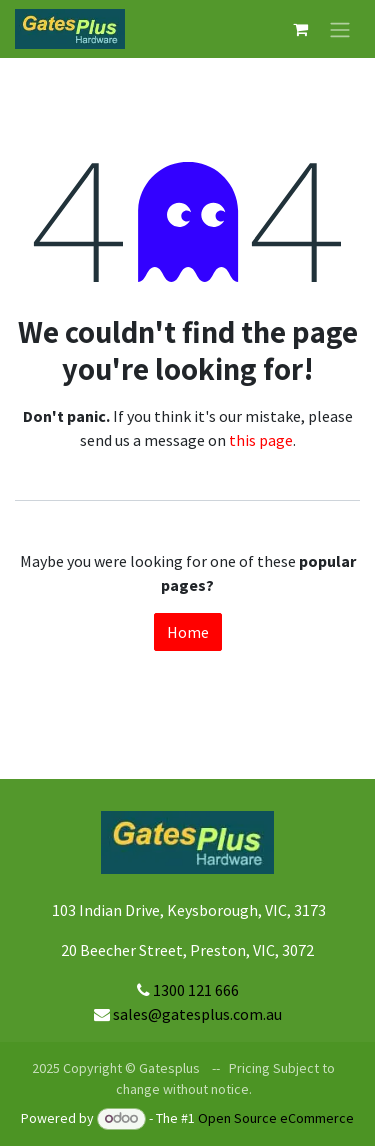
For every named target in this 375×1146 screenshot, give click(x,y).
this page (261, 440)
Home (188, 632)
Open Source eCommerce (276, 1118)
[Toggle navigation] (340, 29)
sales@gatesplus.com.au (197, 1014)
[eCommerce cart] (300, 29)
